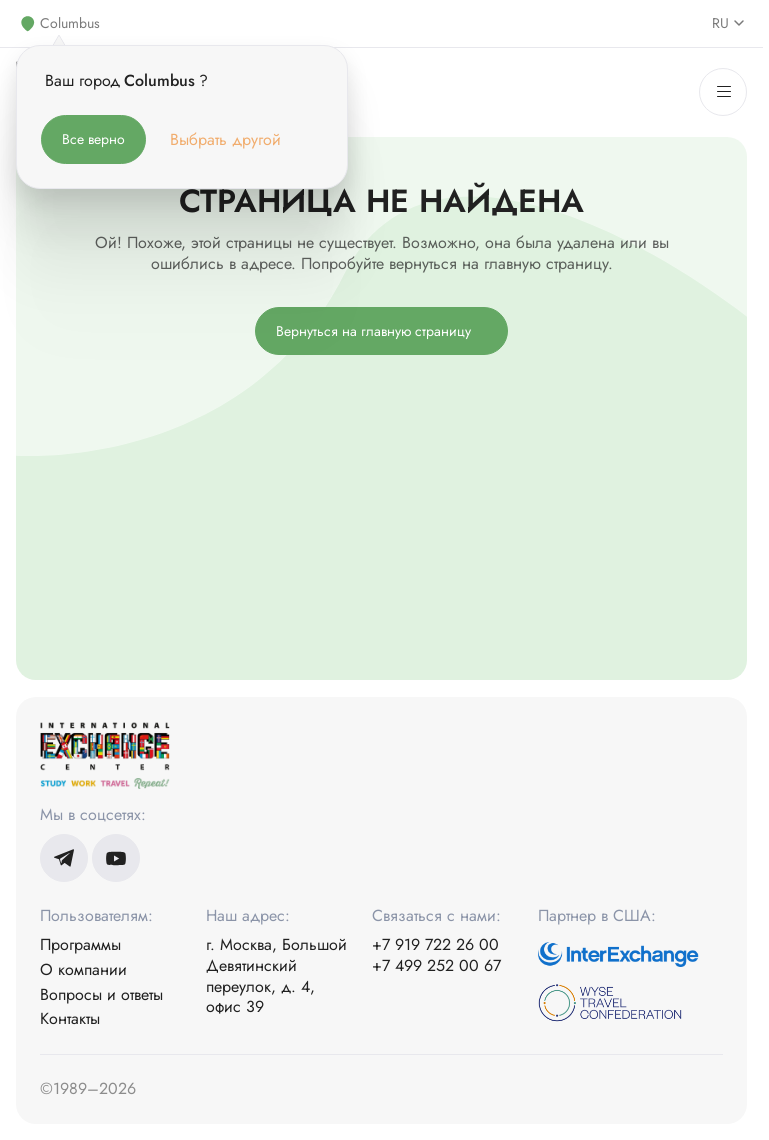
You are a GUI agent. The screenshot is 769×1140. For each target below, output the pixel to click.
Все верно (93, 139)
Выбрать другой (225, 139)
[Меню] (723, 92)
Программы (80, 945)
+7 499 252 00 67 (436, 966)
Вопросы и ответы (101, 995)
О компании (83, 970)
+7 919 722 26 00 (435, 945)
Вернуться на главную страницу (373, 331)
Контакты (70, 1019)
